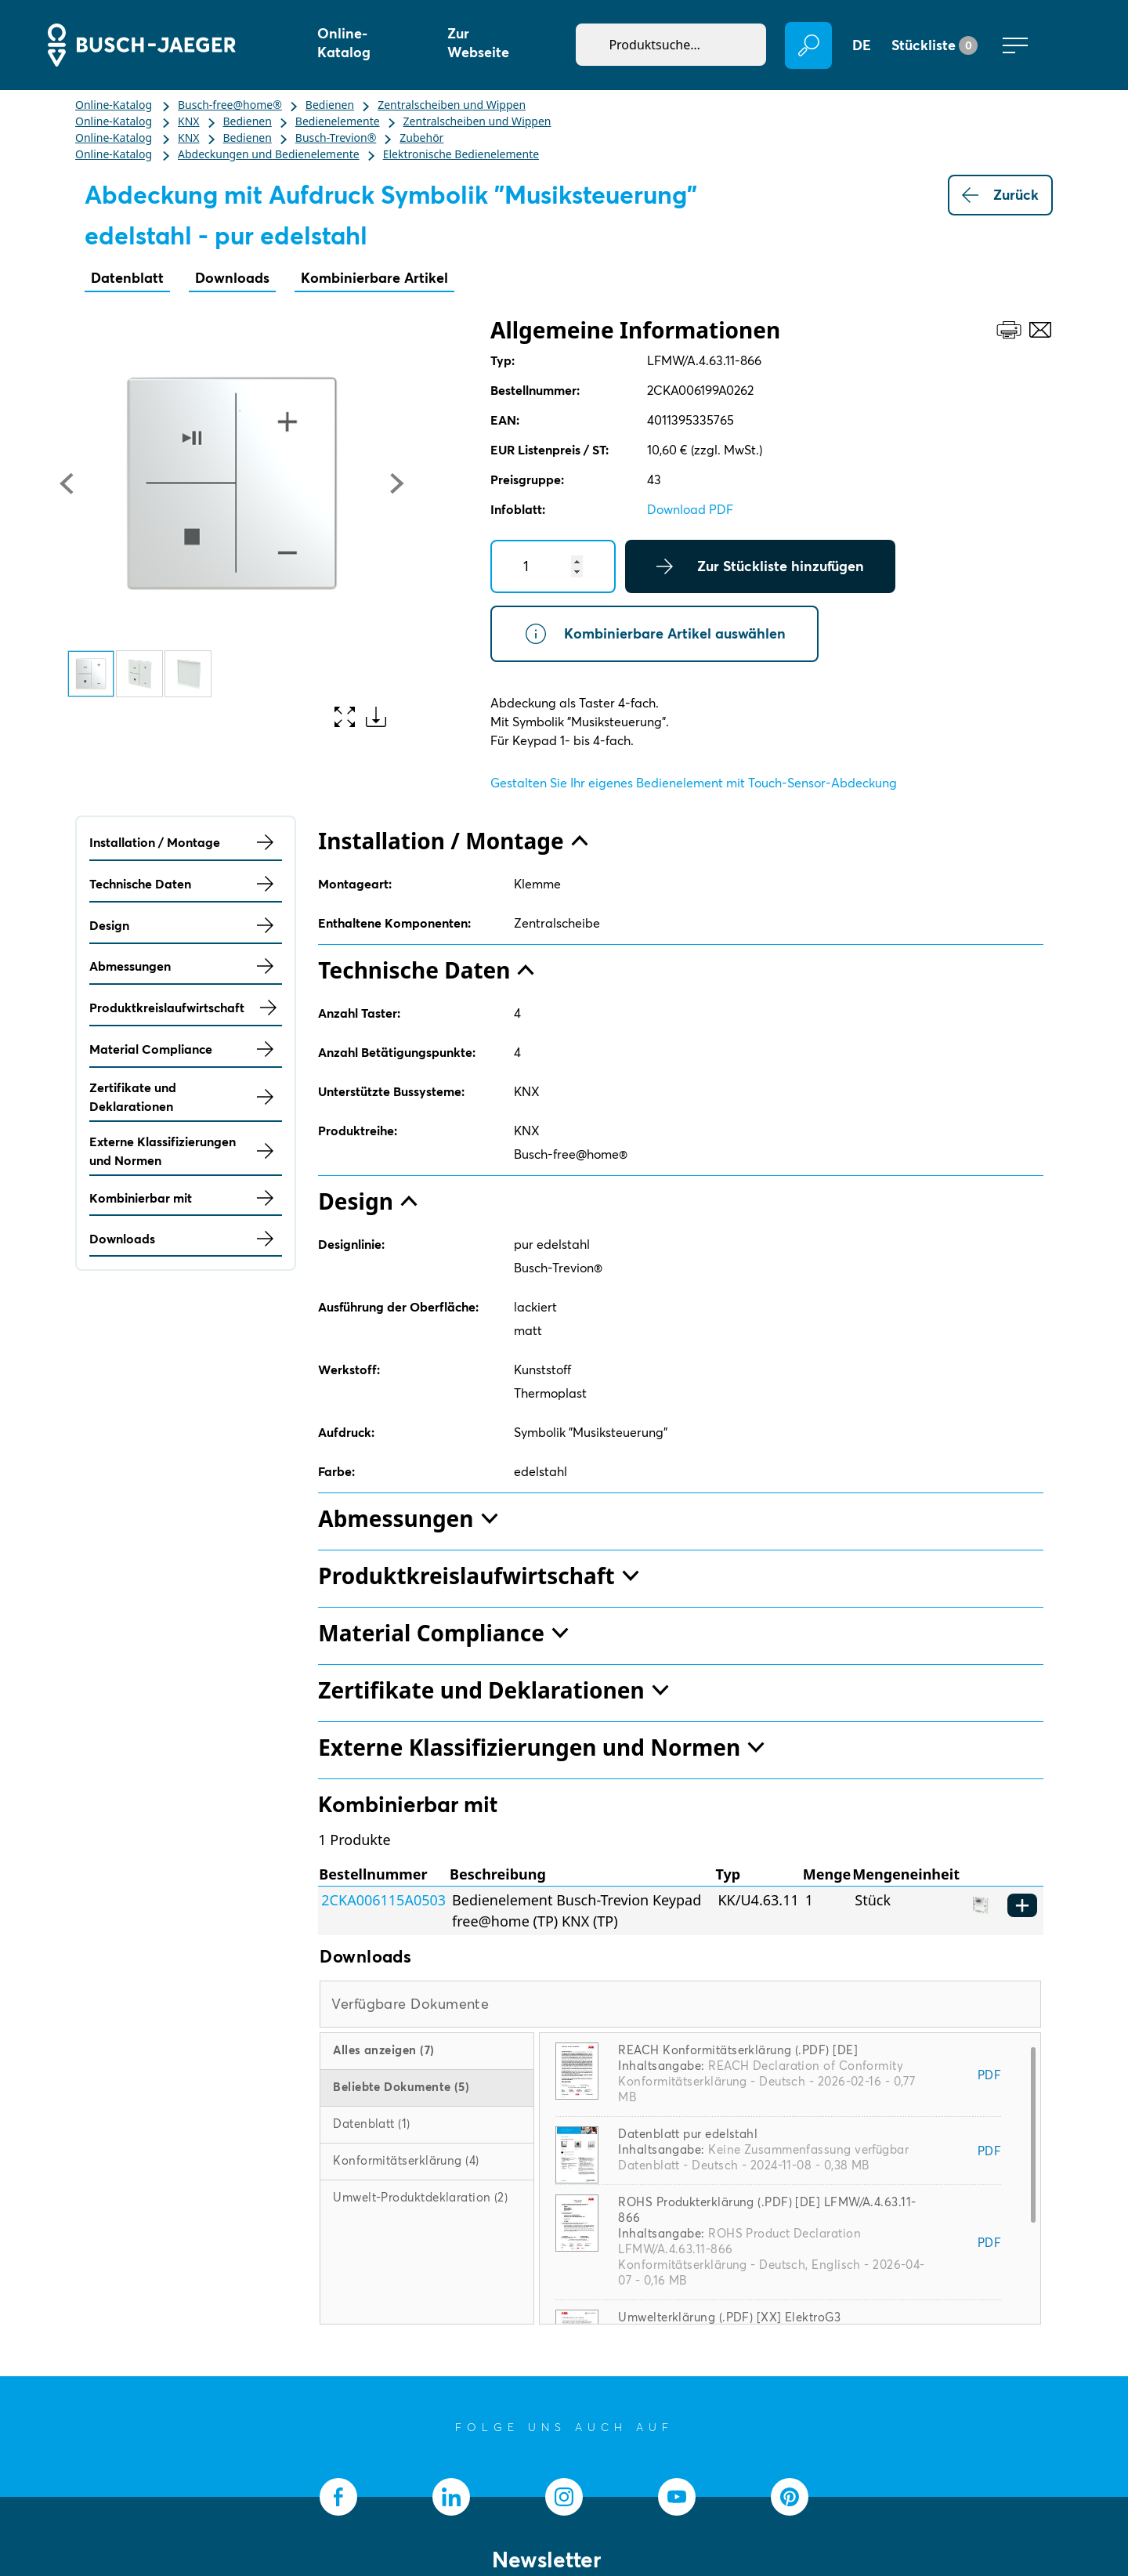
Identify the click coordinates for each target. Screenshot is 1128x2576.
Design (185, 925)
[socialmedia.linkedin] (451, 2497)
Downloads (232, 278)
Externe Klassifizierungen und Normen (185, 1151)
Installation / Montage (185, 842)
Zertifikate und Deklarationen (185, 1097)
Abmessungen (185, 966)
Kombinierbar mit (185, 1197)
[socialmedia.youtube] (677, 2497)
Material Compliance (185, 1049)
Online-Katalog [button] (344, 42)
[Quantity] (553, 566)
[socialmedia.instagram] (564, 2497)
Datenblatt (127, 278)
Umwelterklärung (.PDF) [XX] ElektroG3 (729, 2317)
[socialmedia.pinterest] (789, 2497)
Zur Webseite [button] (478, 42)
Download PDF (690, 509)
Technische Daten (185, 883)
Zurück (1000, 195)
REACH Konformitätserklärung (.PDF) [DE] (738, 2049)
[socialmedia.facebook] (338, 2497)
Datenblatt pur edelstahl (687, 2133)
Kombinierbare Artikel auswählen (654, 633)
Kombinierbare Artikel (374, 278)
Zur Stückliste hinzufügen (760, 566)
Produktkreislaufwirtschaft (185, 1007)
